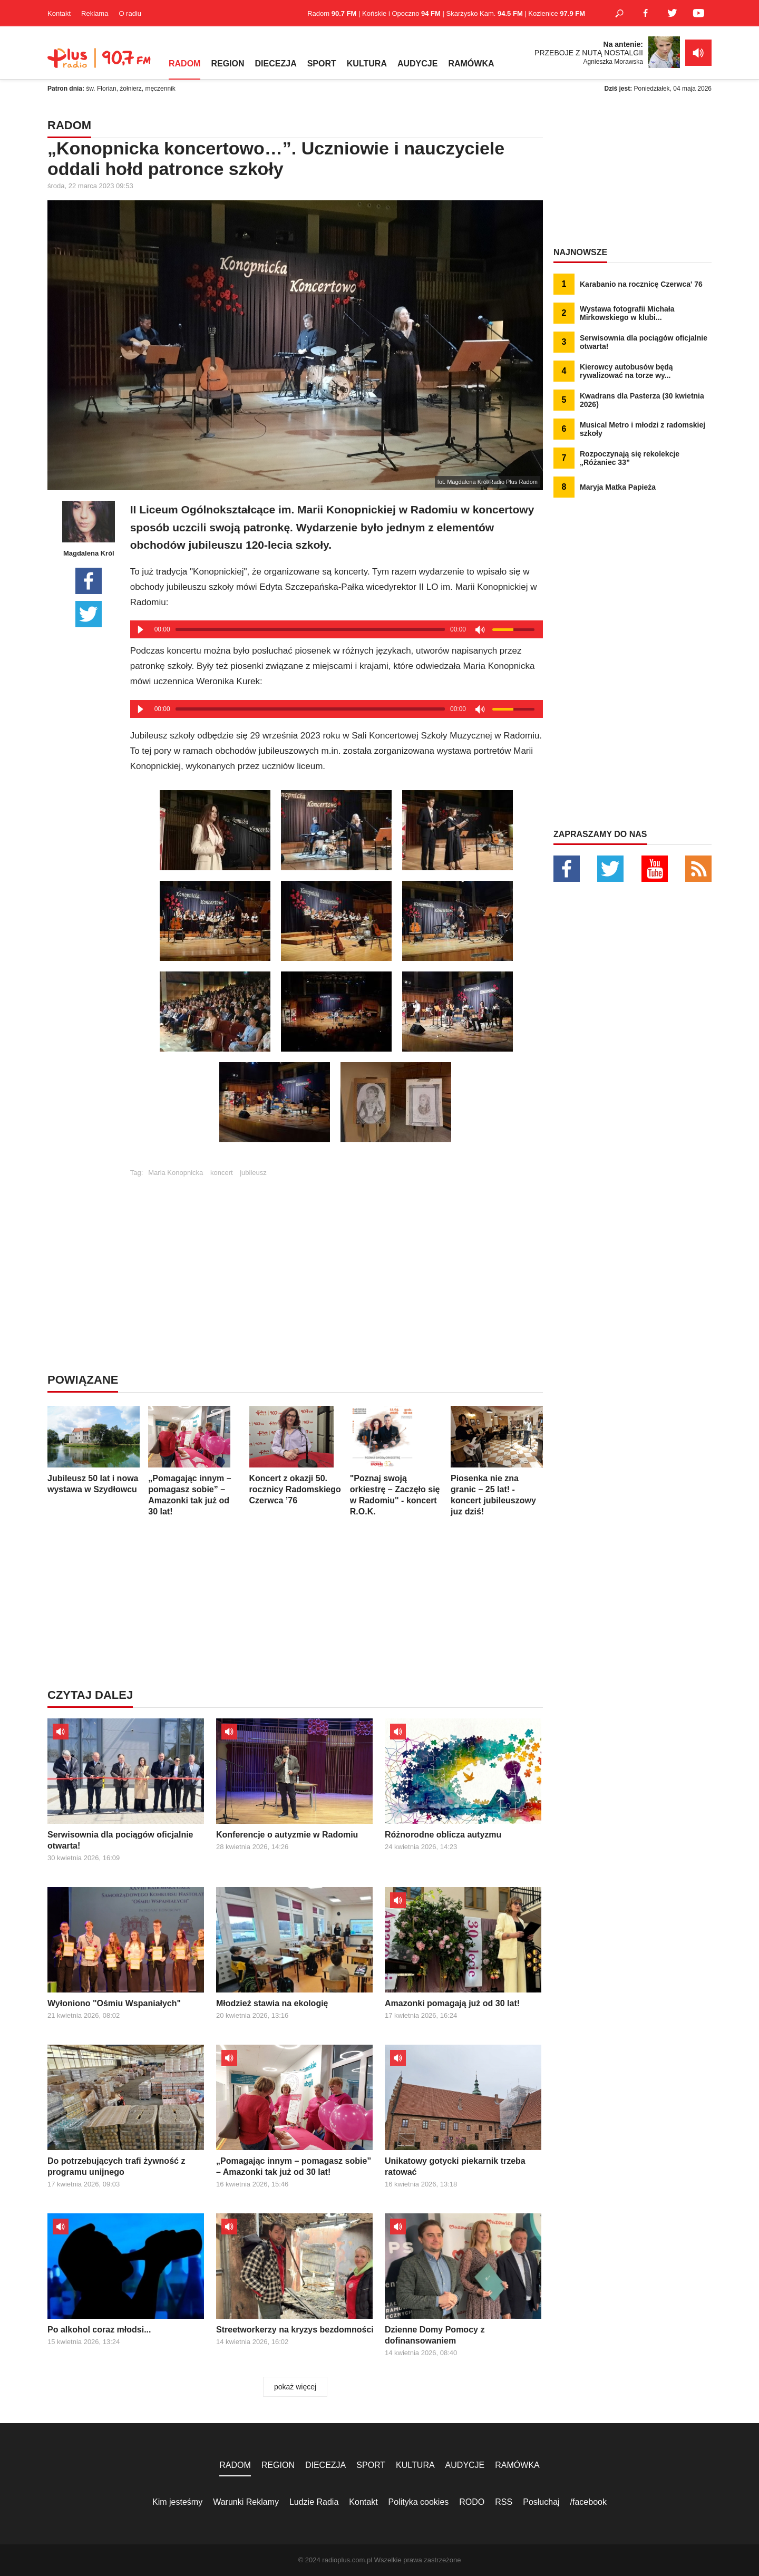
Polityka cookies (418, 2501)
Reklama (94, 13)
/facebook (588, 2501)
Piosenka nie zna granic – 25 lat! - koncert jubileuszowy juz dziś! (497, 1461)
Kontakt (59, 13)
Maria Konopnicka (175, 1173)
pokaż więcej (295, 2387)
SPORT (321, 63)
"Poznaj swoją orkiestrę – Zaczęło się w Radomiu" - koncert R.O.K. (396, 1461)
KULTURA (367, 63)
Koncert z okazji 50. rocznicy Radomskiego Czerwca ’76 (295, 1455)
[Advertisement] (336, 1250)
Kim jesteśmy (177, 2501)
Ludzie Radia (313, 2501)
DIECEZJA (276, 63)
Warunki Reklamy (246, 2501)
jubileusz (253, 1173)
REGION (227, 63)
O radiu (130, 13)
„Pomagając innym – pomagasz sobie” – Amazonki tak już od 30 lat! (194, 1461)
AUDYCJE (417, 63)
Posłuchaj (541, 2501)
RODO (471, 2501)
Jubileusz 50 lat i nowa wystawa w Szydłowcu (93, 1450)
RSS (503, 2501)
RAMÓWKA (471, 63)
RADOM (184, 63)
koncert (221, 1173)
